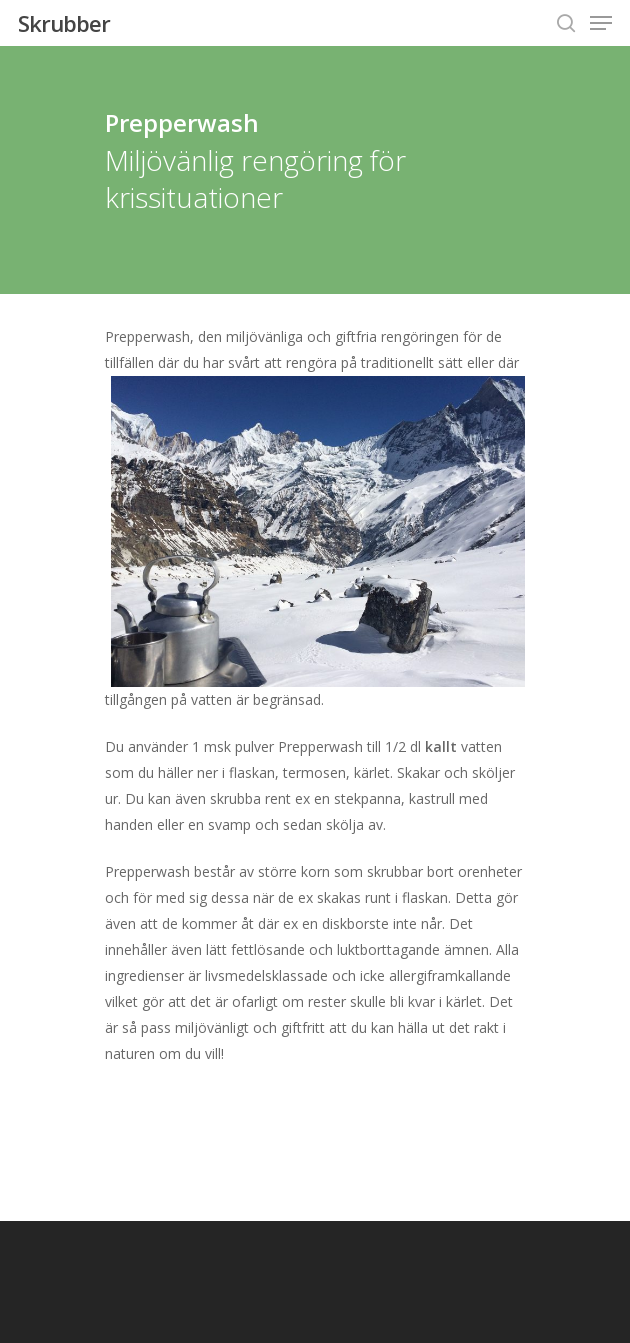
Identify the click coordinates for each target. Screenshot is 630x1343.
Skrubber (64, 23)
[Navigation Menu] (601, 23)
